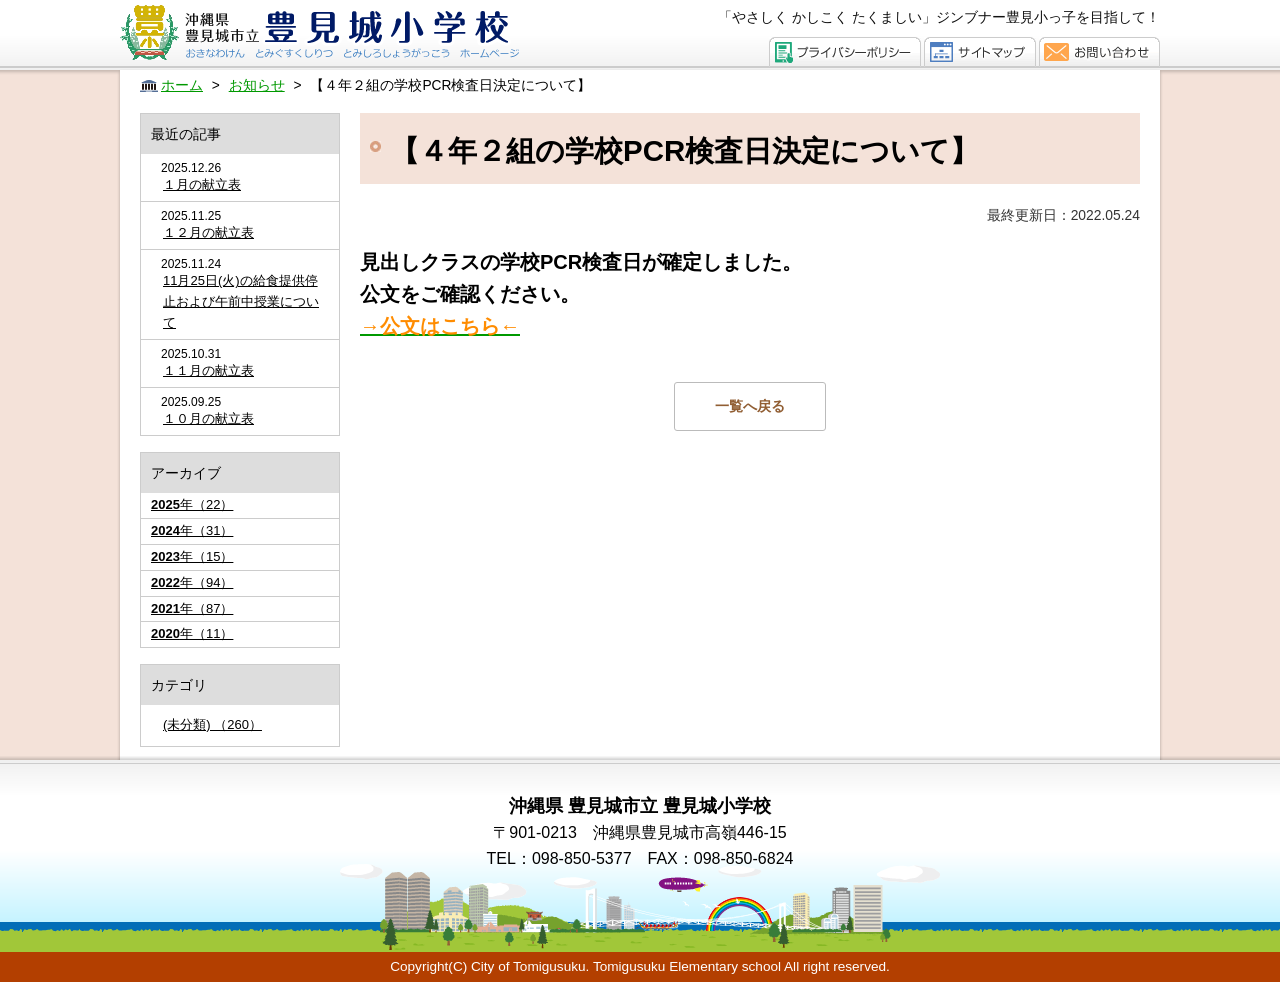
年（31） (192, 530)
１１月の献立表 (208, 370)
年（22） (192, 504)
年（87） (192, 608)
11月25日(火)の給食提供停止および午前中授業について (241, 301)
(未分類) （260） (212, 724)
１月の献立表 (202, 184)
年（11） (192, 633)
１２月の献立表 (208, 232)
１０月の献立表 (208, 418)
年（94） (192, 582)
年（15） (192, 556)
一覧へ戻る (750, 406)
